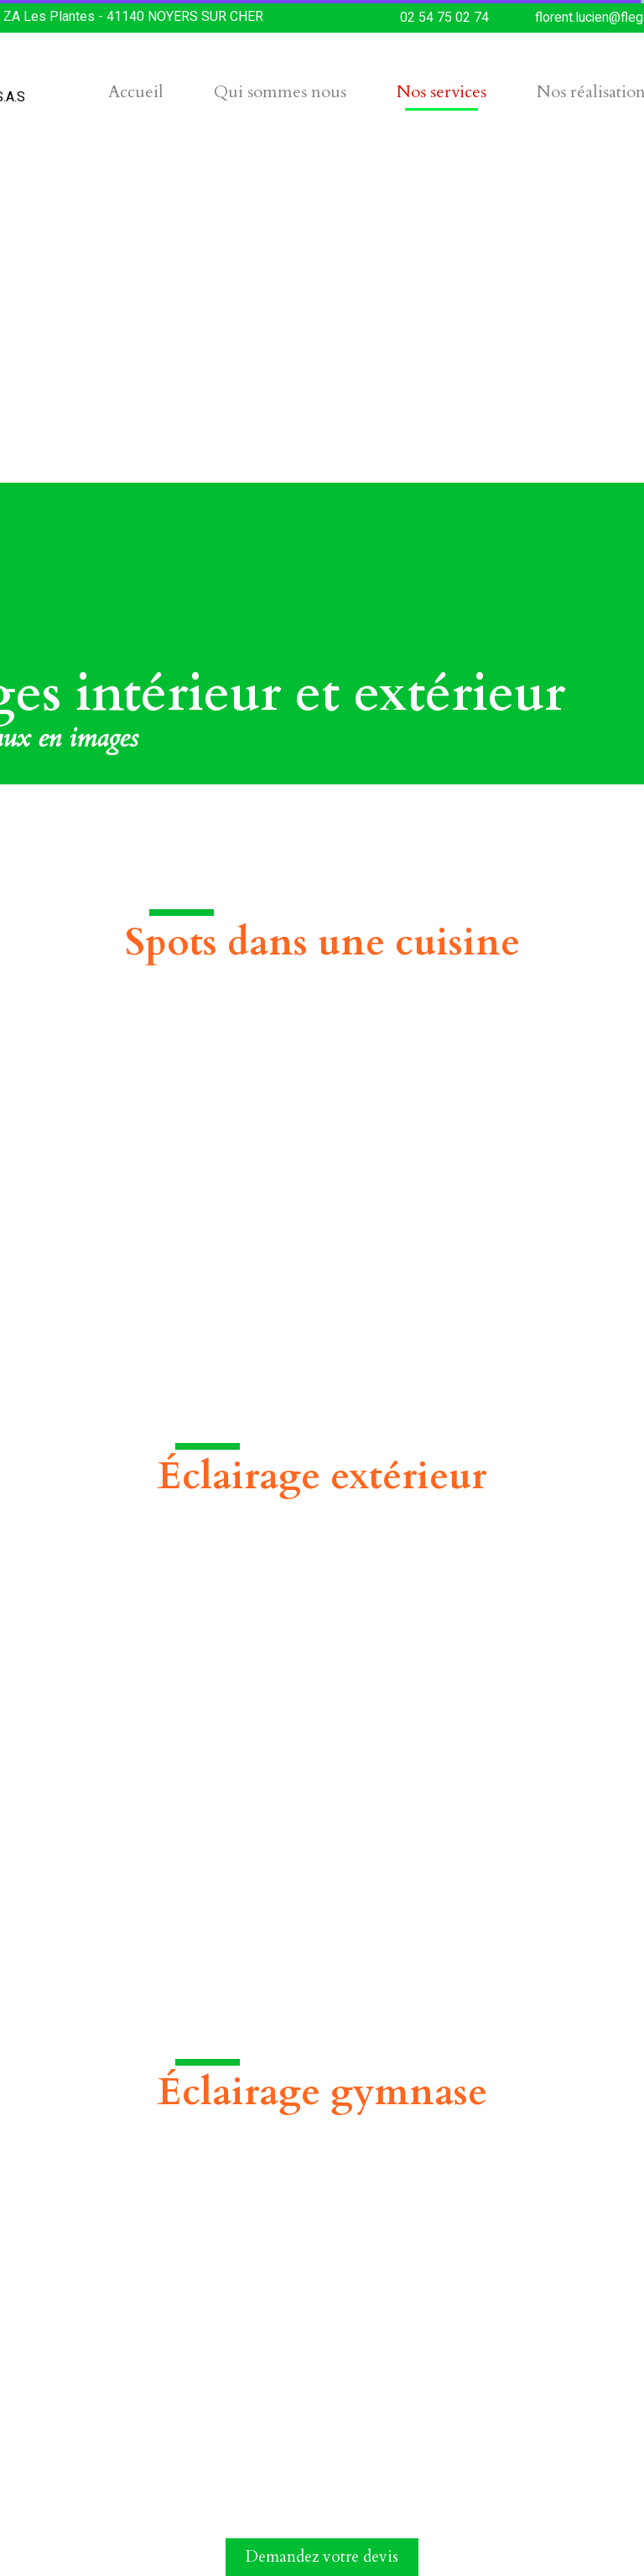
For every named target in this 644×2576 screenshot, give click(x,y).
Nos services (441, 91)
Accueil (136, 91)
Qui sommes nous (280, 91)
